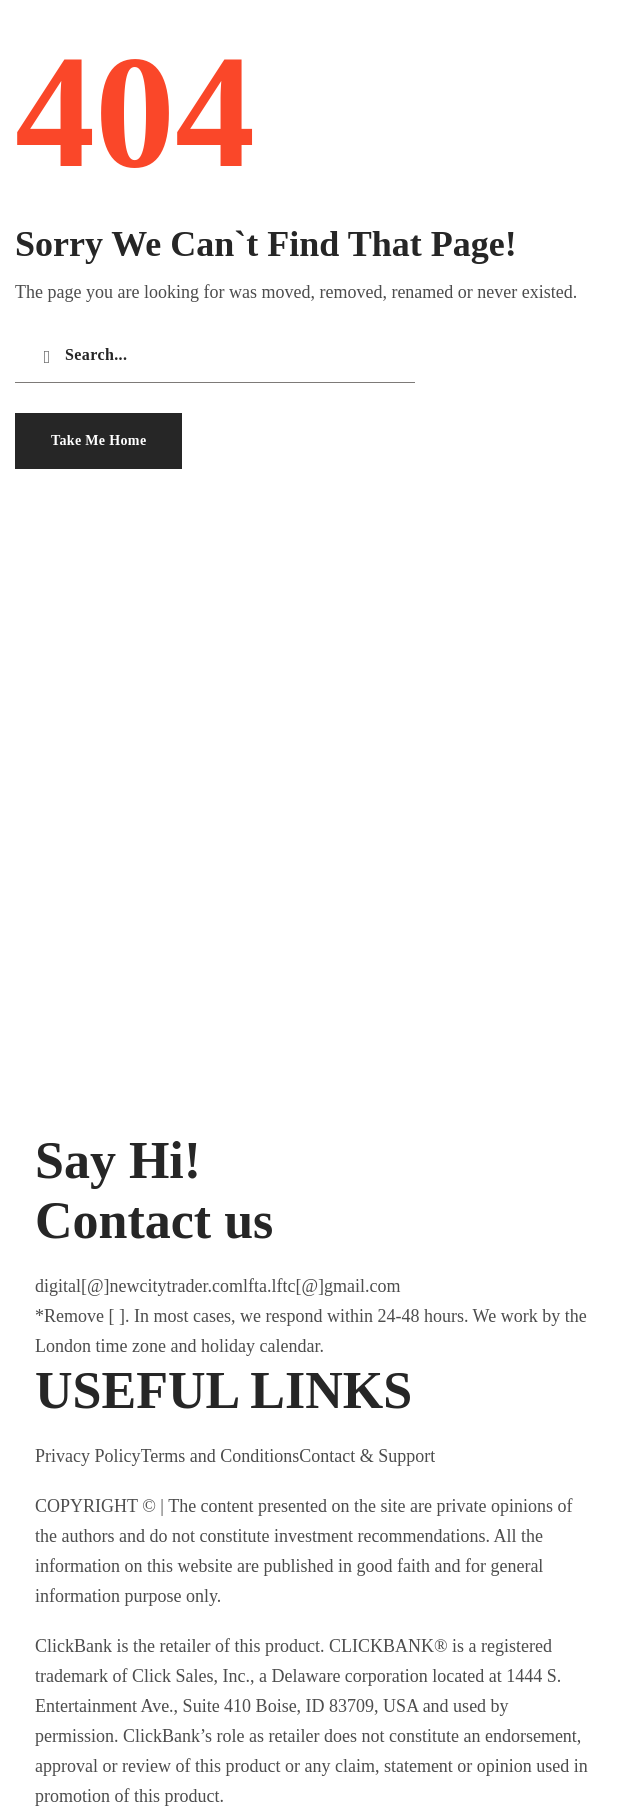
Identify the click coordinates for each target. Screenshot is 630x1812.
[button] (98, 441)
